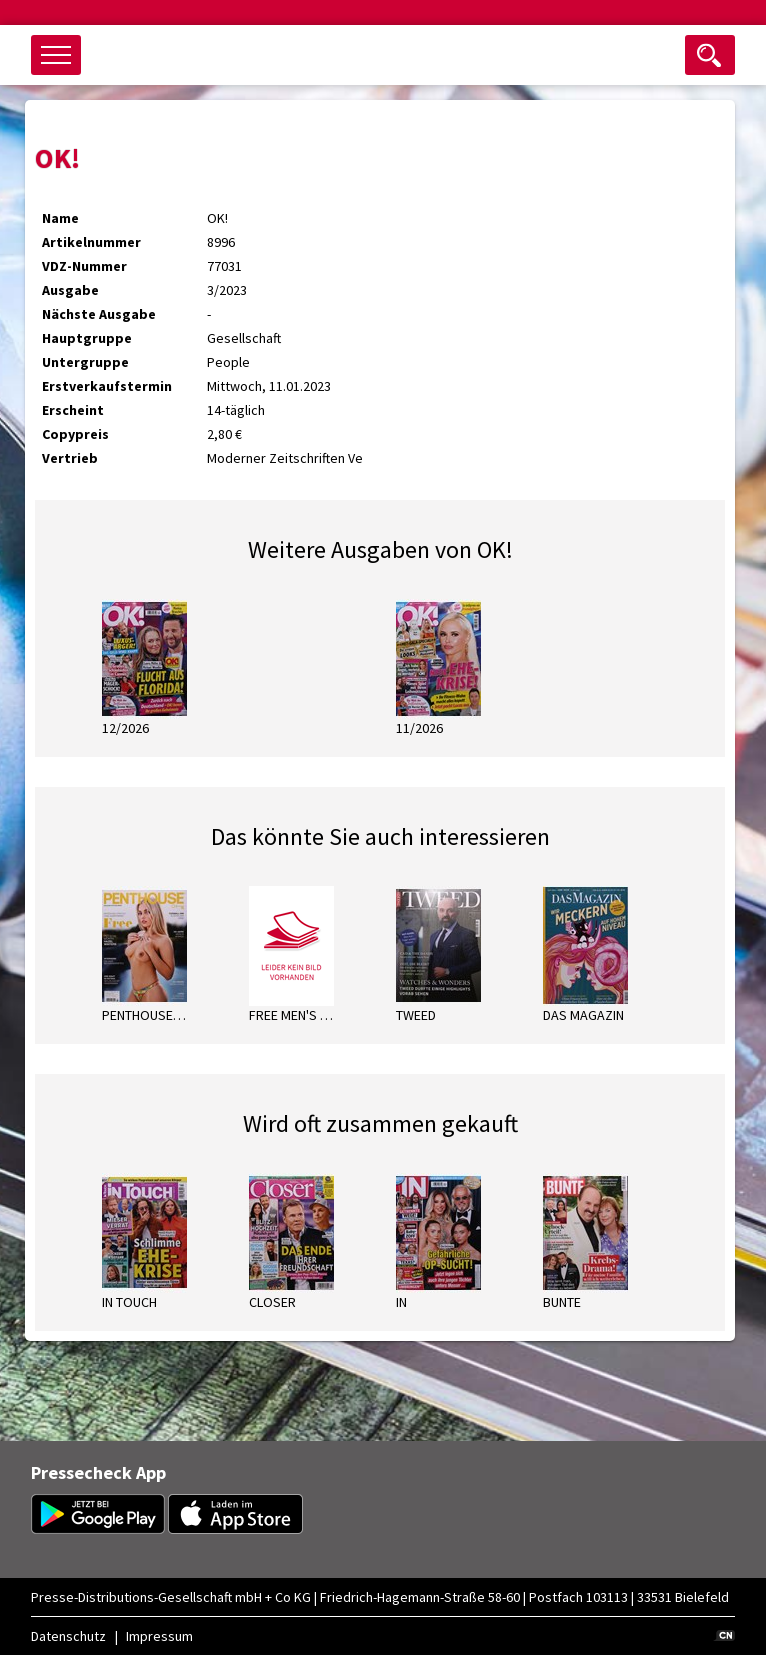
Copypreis (75, 434)
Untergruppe (85, 362)
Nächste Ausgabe (99, 314)
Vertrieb (70, 458)
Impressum (159, 1636)
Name (60, 218)
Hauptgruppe (87, 338)
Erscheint (73, 410)
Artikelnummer (91, 242)
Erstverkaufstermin (107, 386)
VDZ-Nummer (84, 266)
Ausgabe (70, 290)
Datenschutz (68, 1636)
